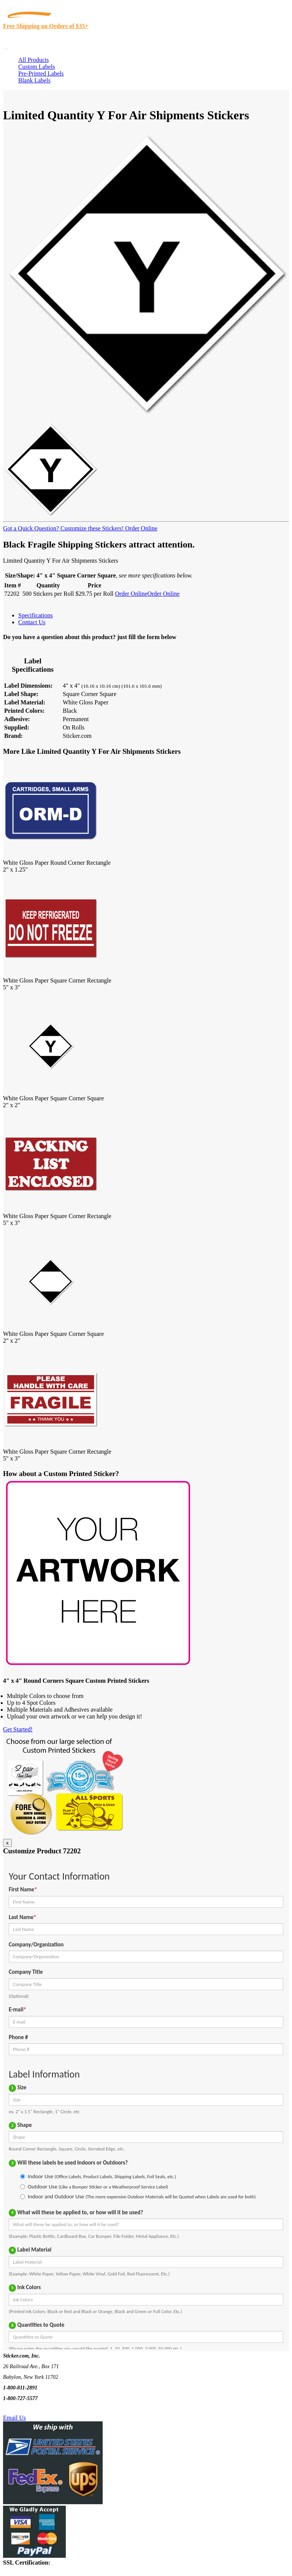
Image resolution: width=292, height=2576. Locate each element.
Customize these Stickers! (91, 528)
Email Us (14, 2418)
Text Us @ (30, 2409)
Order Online (140, 528)
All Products (33, 60)
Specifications (35, 615)
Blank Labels (34, 80)
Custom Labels (36, 66)
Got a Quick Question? (31, 528)
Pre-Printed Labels (41, 73)
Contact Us (32, 622)
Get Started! (18, 1729)
